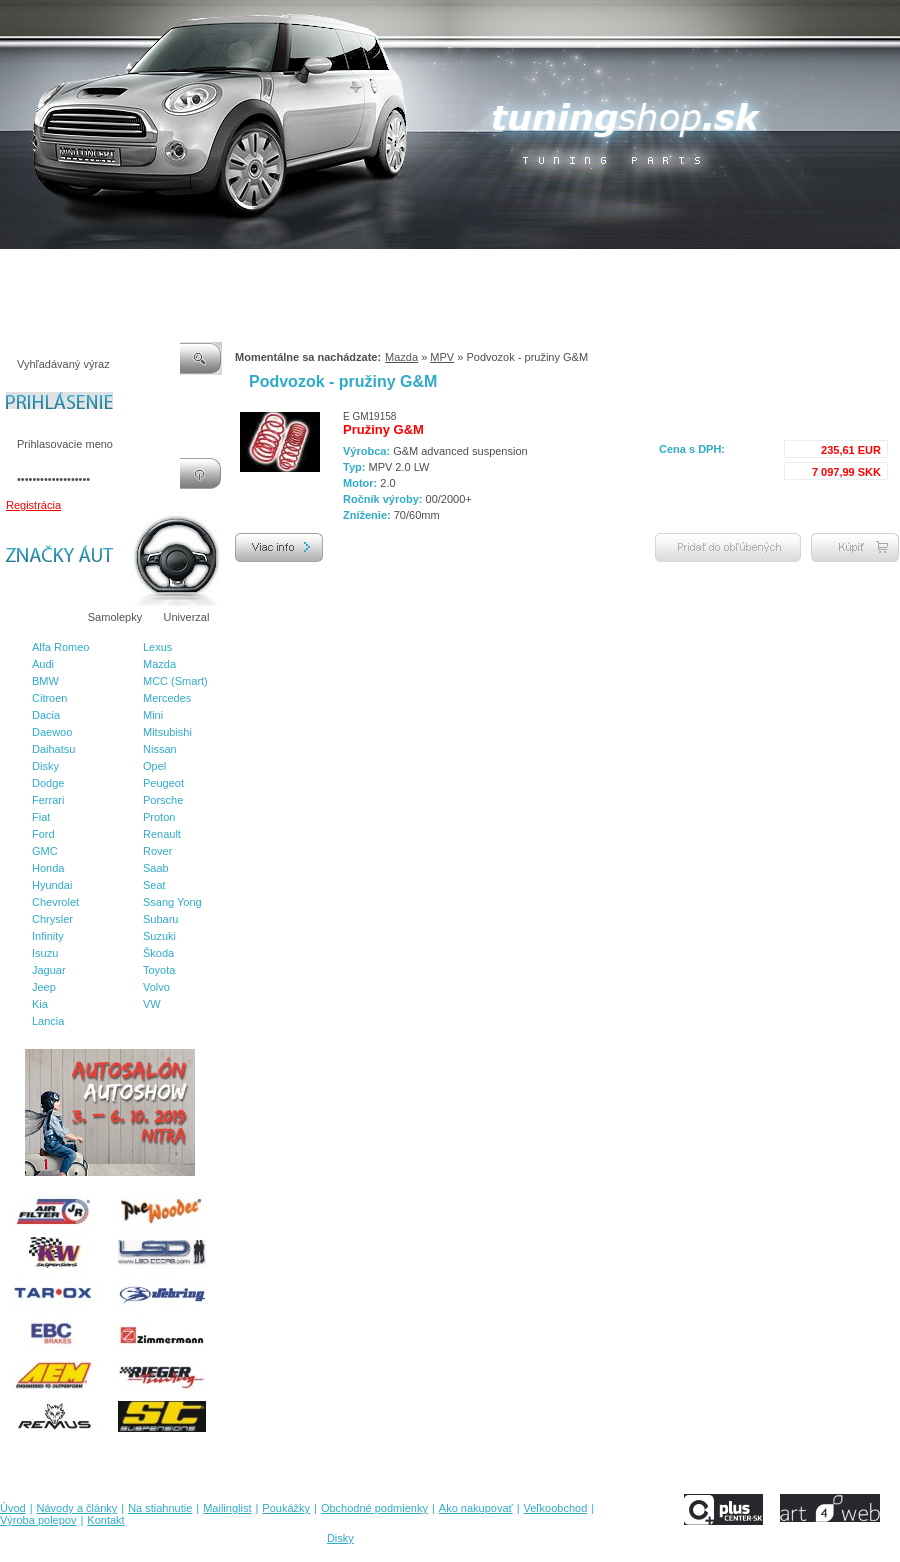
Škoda (158, 953)
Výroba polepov (693, 269)
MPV (442, 357)
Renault (162, 834)
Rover (157, 851)
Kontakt (768, 269)
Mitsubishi (167, 732)
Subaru (160, 919)
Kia (40, 1004)
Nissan (160, 749)
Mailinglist (249, 269)
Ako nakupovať (519, 269)
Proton (159, 817)
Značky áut (40, 617)
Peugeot (163, 783)
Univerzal (187, 617)
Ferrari (48, 800)
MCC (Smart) (175, 681)
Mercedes (167, 698)
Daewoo (52, 732)
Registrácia (33, 505)
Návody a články (84, 269)
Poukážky (315, 269)
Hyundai (52, 885)
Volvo (156, 987)
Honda (48, 868)
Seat (154, 885)
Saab (156, 868)
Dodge (48, 783)
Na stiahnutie (174, 269)
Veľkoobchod (605, 269)
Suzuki (159, 936)
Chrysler (52, 919)
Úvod (13, 269)
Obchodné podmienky (410, 269)
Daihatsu (53, 749)
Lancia (48, 1021)
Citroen (49, 698)
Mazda (159, 664)
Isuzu (45, 953)
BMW (45, 681)
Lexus (157, 647)
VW (152, 1004)
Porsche (163, 800)
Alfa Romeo (60, 647)
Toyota (159, 970)
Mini (153, 715)
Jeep (44, 987)
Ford (43, 834)
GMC (45, 851)
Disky (45, 766)
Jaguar (49, 970)
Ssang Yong (172, 902)
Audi (43, 664)
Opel (154, 766)
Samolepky (115, 617)
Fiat (41, 817)
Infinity (48, 936)
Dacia (46, 715)
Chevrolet (55, 902)
